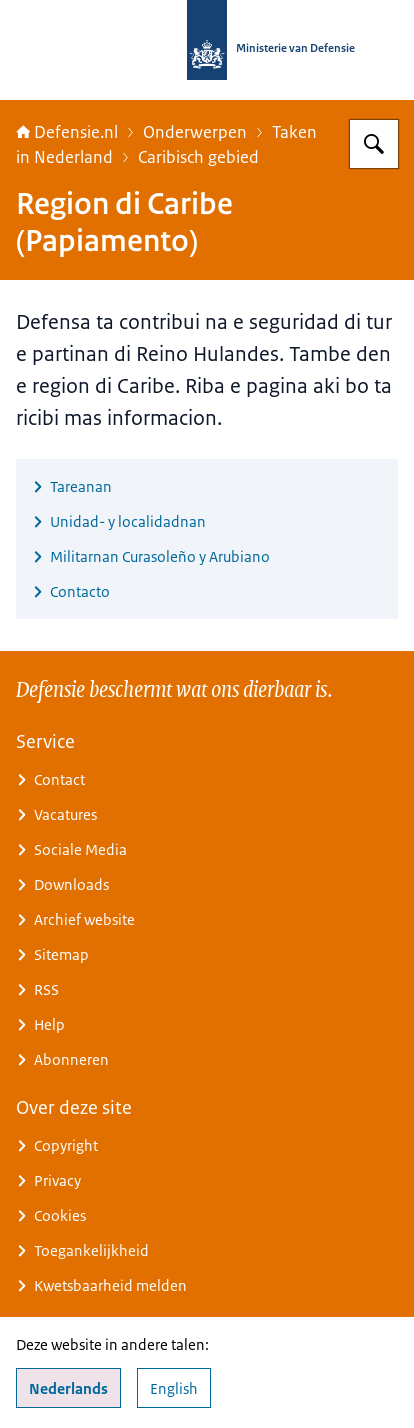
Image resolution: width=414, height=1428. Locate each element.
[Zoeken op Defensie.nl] (374, 144)
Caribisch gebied (198, 157)
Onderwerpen (195, 132)
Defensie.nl (67, 132)
